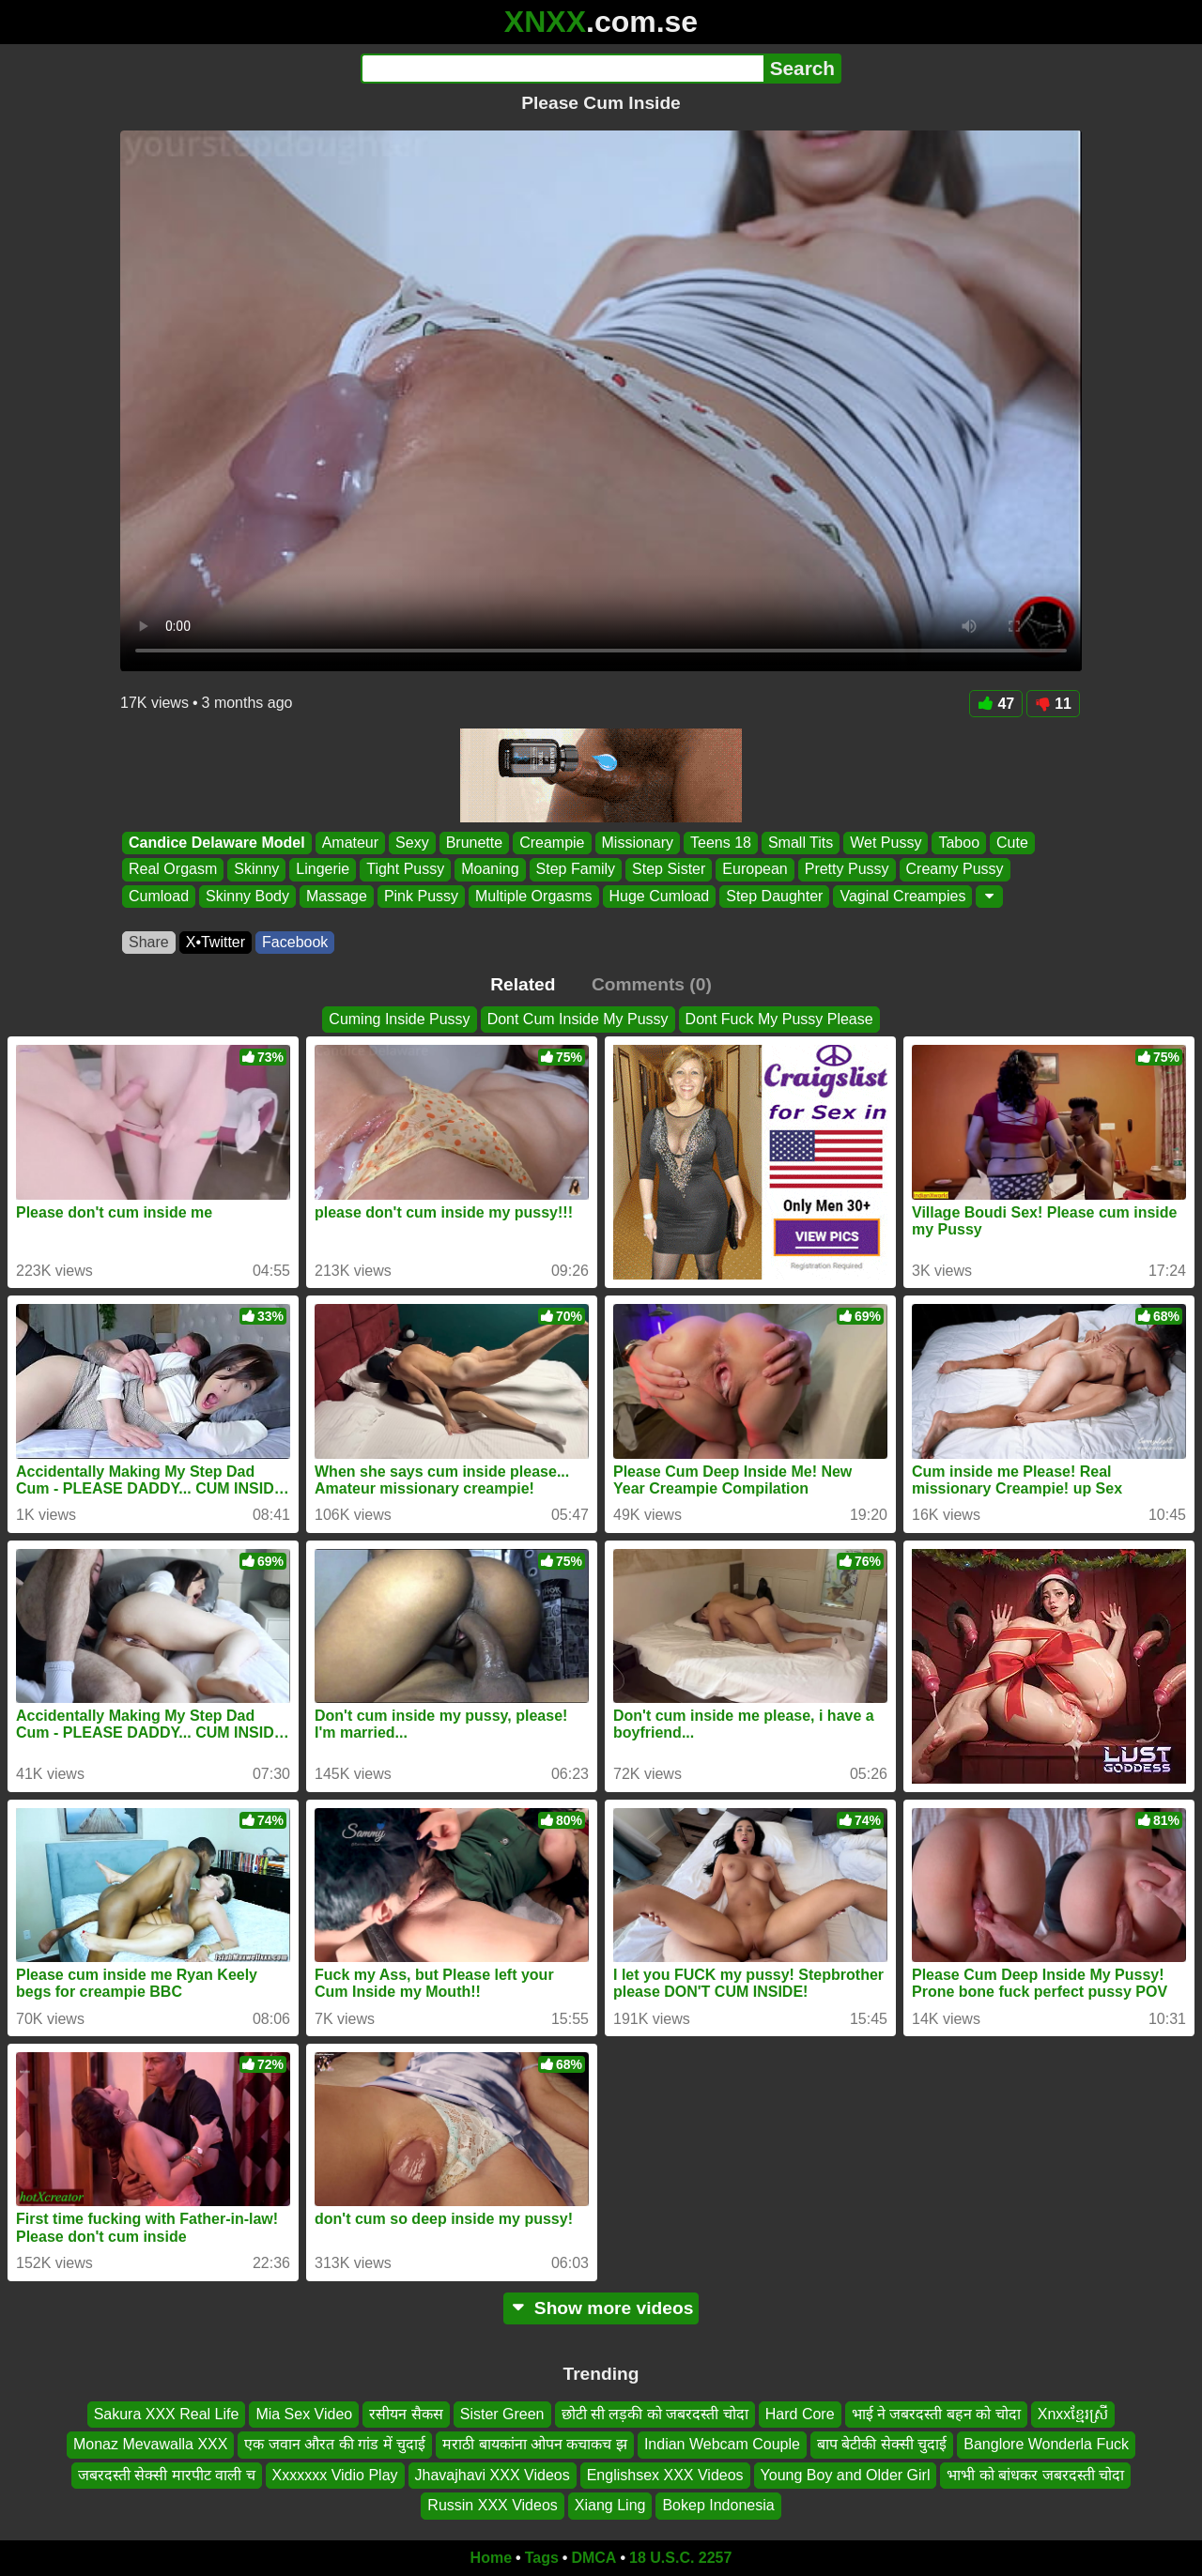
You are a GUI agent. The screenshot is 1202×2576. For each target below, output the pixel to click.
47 (996, 704)
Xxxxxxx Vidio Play (335, 2474)
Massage (336, 896)
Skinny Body (247, 896)
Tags (542, 2558)
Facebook (295, 942)
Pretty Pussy (847, 870)
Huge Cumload (659, 896)
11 (1053, 704)
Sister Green (502, 2414)
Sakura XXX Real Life (166, 2414)
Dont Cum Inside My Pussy (578, 1019)
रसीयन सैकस (405, 2414)
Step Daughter (774, 896)
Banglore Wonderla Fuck (1046, 2444)
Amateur (350, 843)
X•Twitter (215, 942)
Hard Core (800, 2414)
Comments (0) (652, 984)
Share (149, 942)
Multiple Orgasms (533, 896)
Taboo (958, 843)
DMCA (593, 2558)
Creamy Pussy (955, 870)
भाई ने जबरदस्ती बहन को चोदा (936, 2414)
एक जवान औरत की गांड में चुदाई (334, 2444)
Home (491, 2558)
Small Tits (800, 843)
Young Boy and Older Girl (846, 2474)
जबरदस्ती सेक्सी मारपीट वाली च (166, 2474)
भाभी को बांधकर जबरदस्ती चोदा (1035, 2474)
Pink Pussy (421, 896)
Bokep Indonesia (718, 2505)
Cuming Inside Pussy (399, 1019)
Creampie (551, 843)
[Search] (562, 69)
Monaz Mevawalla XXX (150, 2444)
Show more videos (601, 2308)
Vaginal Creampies (902, 896)
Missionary (637, 843)
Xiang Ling (610, 2505)
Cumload (159, 896)
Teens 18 (720, 843)
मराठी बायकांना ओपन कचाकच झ (534, 2444)
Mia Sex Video (303, 2414)
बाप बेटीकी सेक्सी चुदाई (882, 2444)
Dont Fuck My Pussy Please (779, 1019)
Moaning (489, 870)
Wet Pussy (885, 843)
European (754, 870)
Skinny (256, 870)
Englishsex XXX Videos (665, 2474)
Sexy (412, 843)
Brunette (474, 843)
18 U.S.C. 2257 (680, 2558)
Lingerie (322, 870)
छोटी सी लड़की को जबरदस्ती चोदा (655, 2414)
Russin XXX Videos (492, 2505)
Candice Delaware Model (217, 843)
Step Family (575, 870)
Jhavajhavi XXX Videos (492, 2474)
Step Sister (668, 870)
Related (522, 984)
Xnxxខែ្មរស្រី (1073, 2414)
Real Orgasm (173, 870)
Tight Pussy (405, 870)
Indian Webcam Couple (722, 2444)
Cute (1012, 843)
